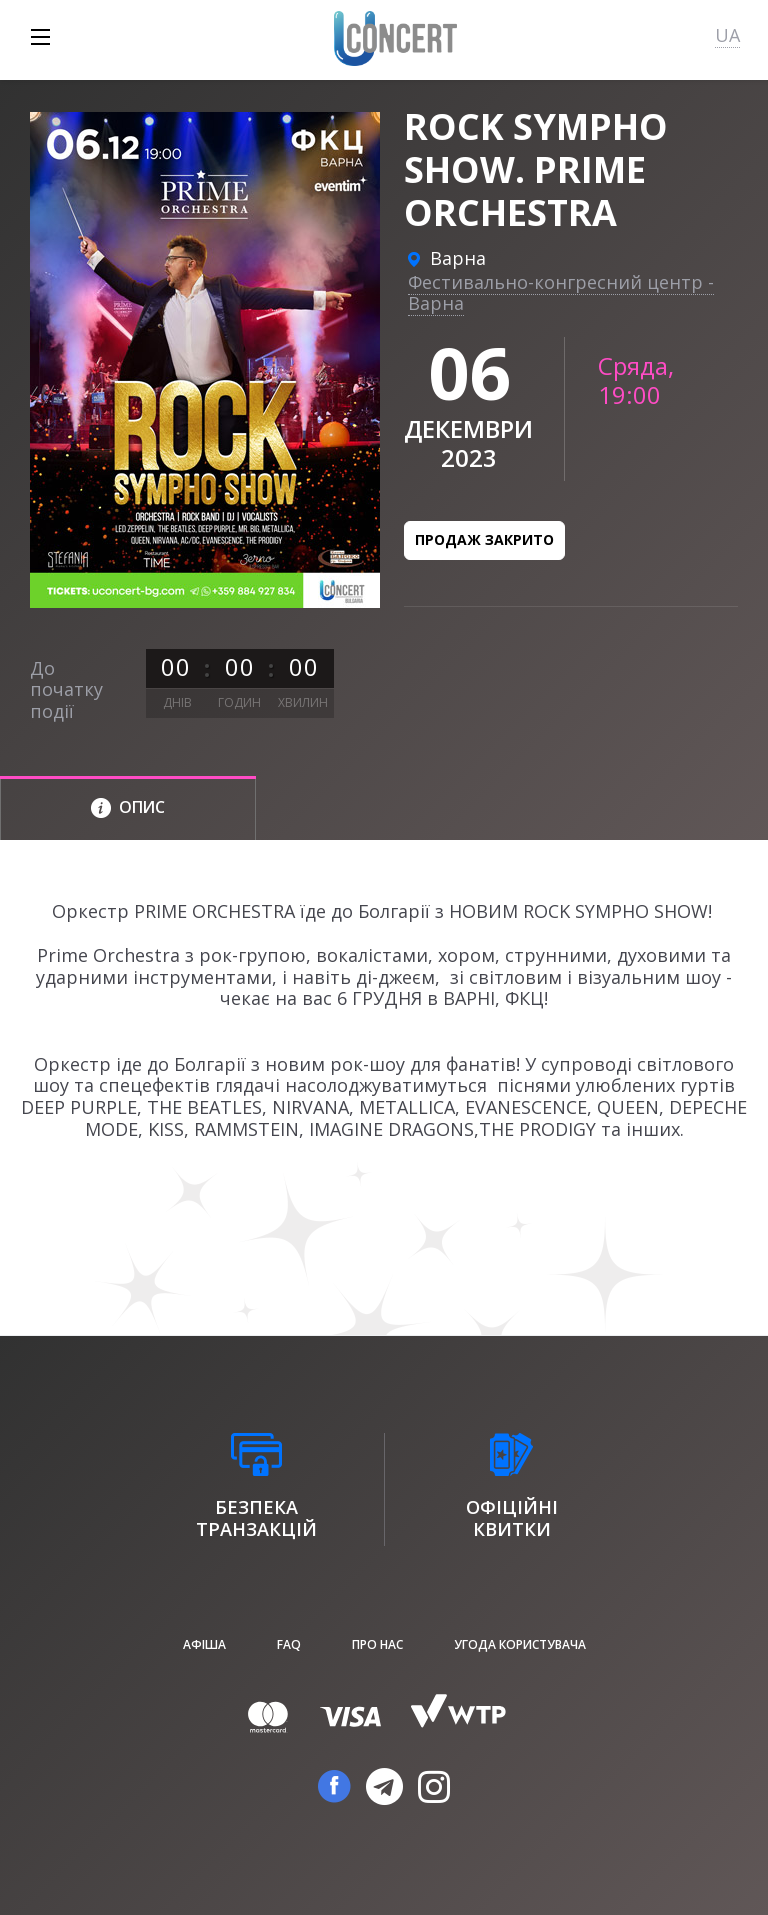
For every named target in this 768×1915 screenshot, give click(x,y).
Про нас (377, 1644)
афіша (204, 1644)
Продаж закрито (484, 539)
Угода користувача (520, 1644)
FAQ (289, 1644)
